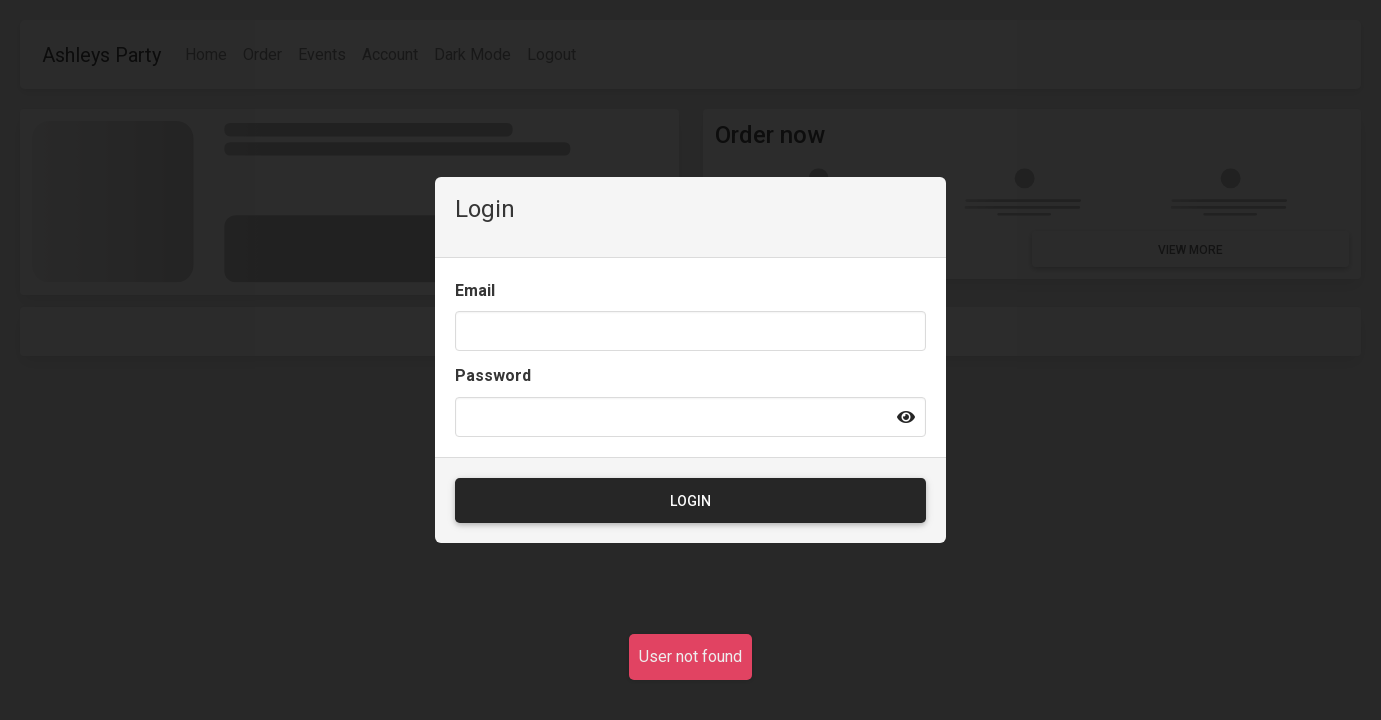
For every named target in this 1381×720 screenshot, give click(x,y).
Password (493, 375)
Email (475, 290)
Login (690, 501)
